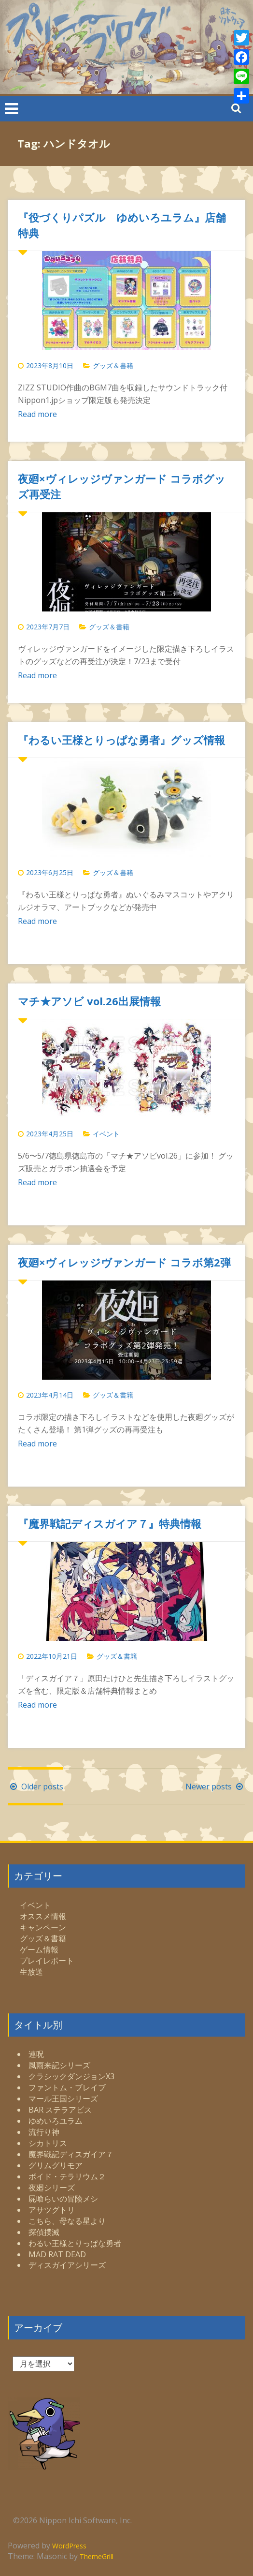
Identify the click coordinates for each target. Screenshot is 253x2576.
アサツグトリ (51, 2209)
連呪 (36, 2054)
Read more (37, 414)
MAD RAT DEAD (57, 2254)
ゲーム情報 (39, 1949)
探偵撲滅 (43, 2232)
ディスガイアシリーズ (67, 2265)
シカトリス (47, 2143)
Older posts (35, 1786)
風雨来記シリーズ (59, 2065)
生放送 (31, 1971)
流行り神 (43, 2132)
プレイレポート (47, 1960)
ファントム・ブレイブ (67, 2087)
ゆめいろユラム (55, 2120)
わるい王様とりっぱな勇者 (74, 2243)
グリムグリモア (55, 2165)
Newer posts (215, 1786)
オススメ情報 (43, 1916)
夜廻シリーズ (51, 2187)
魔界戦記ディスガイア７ (70, 2154)
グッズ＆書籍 (113, 365)
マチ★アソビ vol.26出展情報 (89, 1001)
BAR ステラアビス (60, 2109)
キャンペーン (43, 1927)
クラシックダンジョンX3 (71, 2076)
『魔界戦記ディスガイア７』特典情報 (109, 1523)
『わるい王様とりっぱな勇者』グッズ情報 (121, 739)
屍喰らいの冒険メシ (63, 2198)
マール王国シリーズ (63, 2098)
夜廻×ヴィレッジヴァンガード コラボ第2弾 (124, 1262)
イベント (106, 1133)
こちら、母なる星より (67, 2221)
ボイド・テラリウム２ (67, 2176)
